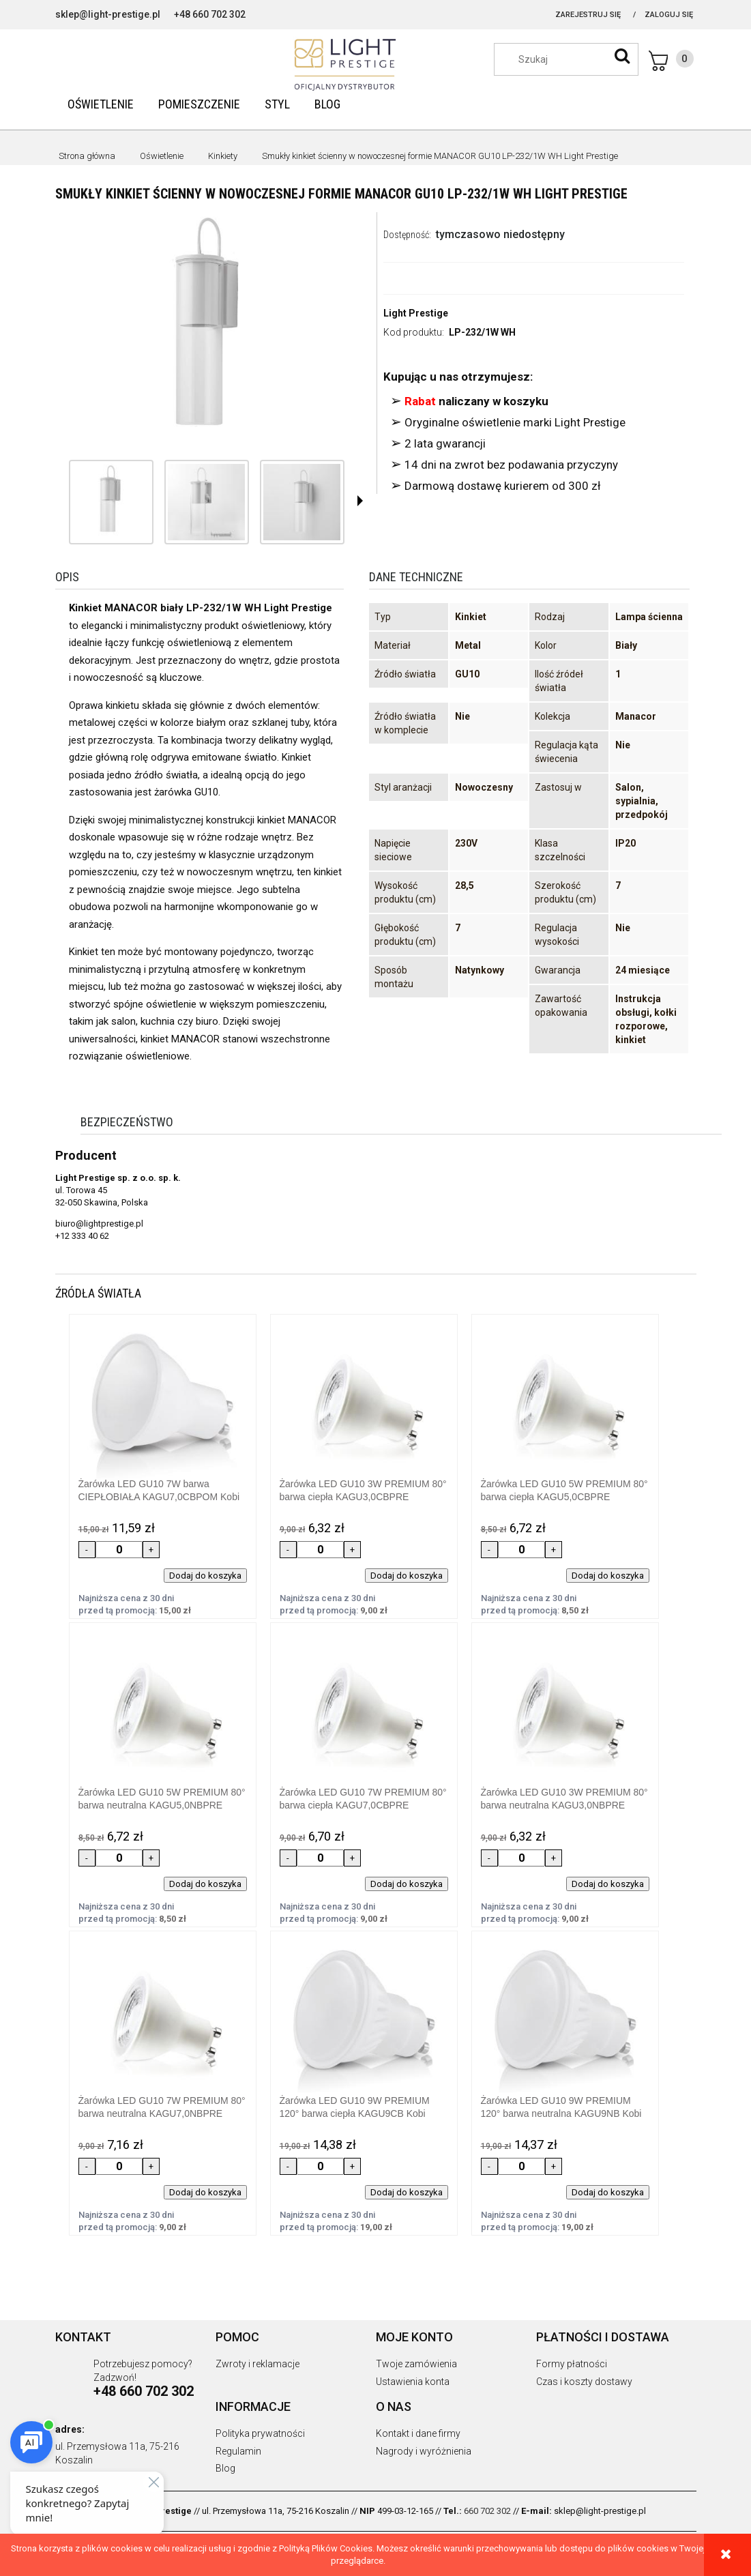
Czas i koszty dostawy (584, 2381)
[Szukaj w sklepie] (573, 59)
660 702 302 (487, 2511)
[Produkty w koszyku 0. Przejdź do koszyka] (671, 60)
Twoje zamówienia (416, 2363)
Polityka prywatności (260, 2433)
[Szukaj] (622, 56)
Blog (225, 2468)
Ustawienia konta (413, 2381)
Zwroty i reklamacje (257, 2363)
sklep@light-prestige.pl (107, 14)
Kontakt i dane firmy (418, 2433)
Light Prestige (415, 313)
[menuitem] (100, 104)
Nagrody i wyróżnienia (423, 2451)
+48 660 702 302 (210, 14)
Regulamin (238, 2451)
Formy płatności (571, 2363)
